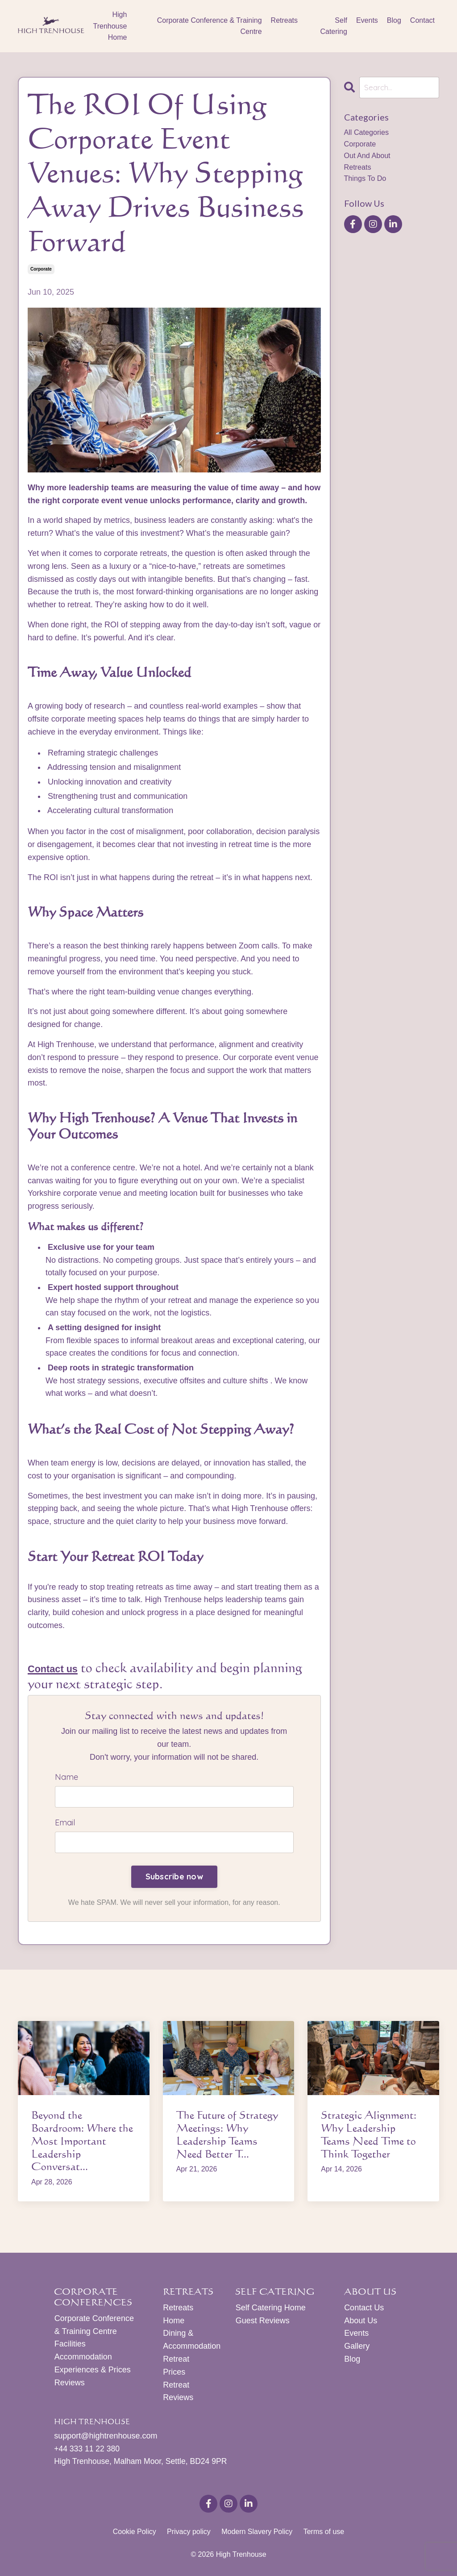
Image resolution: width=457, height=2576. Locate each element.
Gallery (357, 2348)
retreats (359, 172)
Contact (422, 20)
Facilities (69, 2346)
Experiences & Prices (92, 2371)
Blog (394, 20)
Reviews (69, 2384)
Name (66, 1777)
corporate (41, 269)
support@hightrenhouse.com (105, 2438)
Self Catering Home (270, 2309)
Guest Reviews (262, 2322)
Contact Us (364, 2309)
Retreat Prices (176, 2367)
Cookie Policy (134, 2534)
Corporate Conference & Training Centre (209, 26)
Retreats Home (178, 2316)
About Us (360, 2322)
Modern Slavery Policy (256, 2534)
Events (367, 20)
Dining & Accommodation (188, 2342)
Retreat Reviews (178, 2393)
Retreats (284, 20)
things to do (367, 185)
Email (65, 1824)
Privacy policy (189, 2534)
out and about (370, 159)
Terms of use (324, 2534)
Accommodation (83, 2359)
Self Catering (333, 26)
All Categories (369, 133)
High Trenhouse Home (110, 26)
